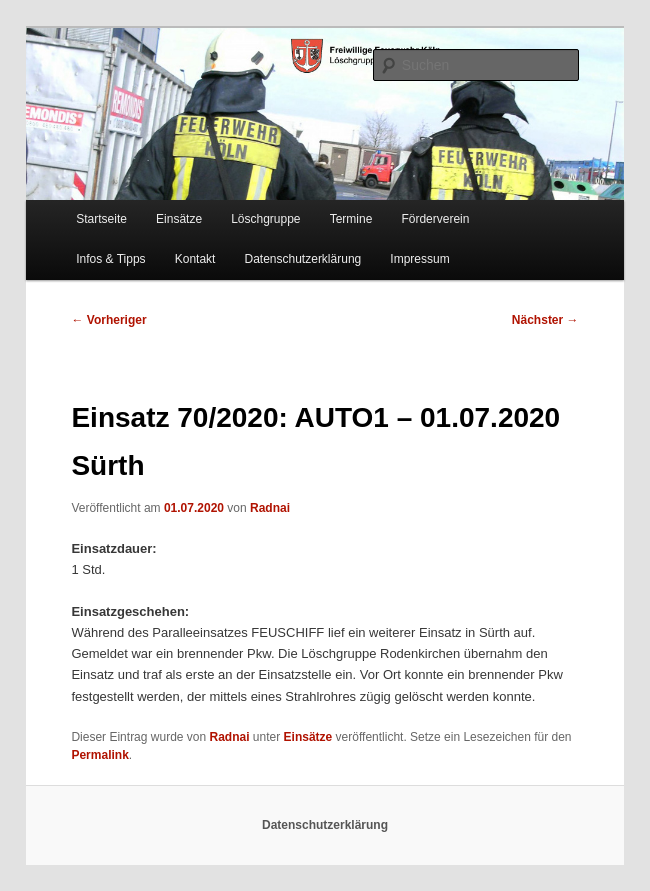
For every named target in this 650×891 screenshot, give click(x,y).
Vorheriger (108, 320)
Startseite (101, 219)
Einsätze (179, 219)
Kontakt (195, 259)
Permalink (99, 755)
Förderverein (435, 219)
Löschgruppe (265, 219)
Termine (351, 219)
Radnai (270, 508)
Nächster (545, 320)
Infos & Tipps (110, 259)
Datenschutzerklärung (303, 259)
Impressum (419, 259)
